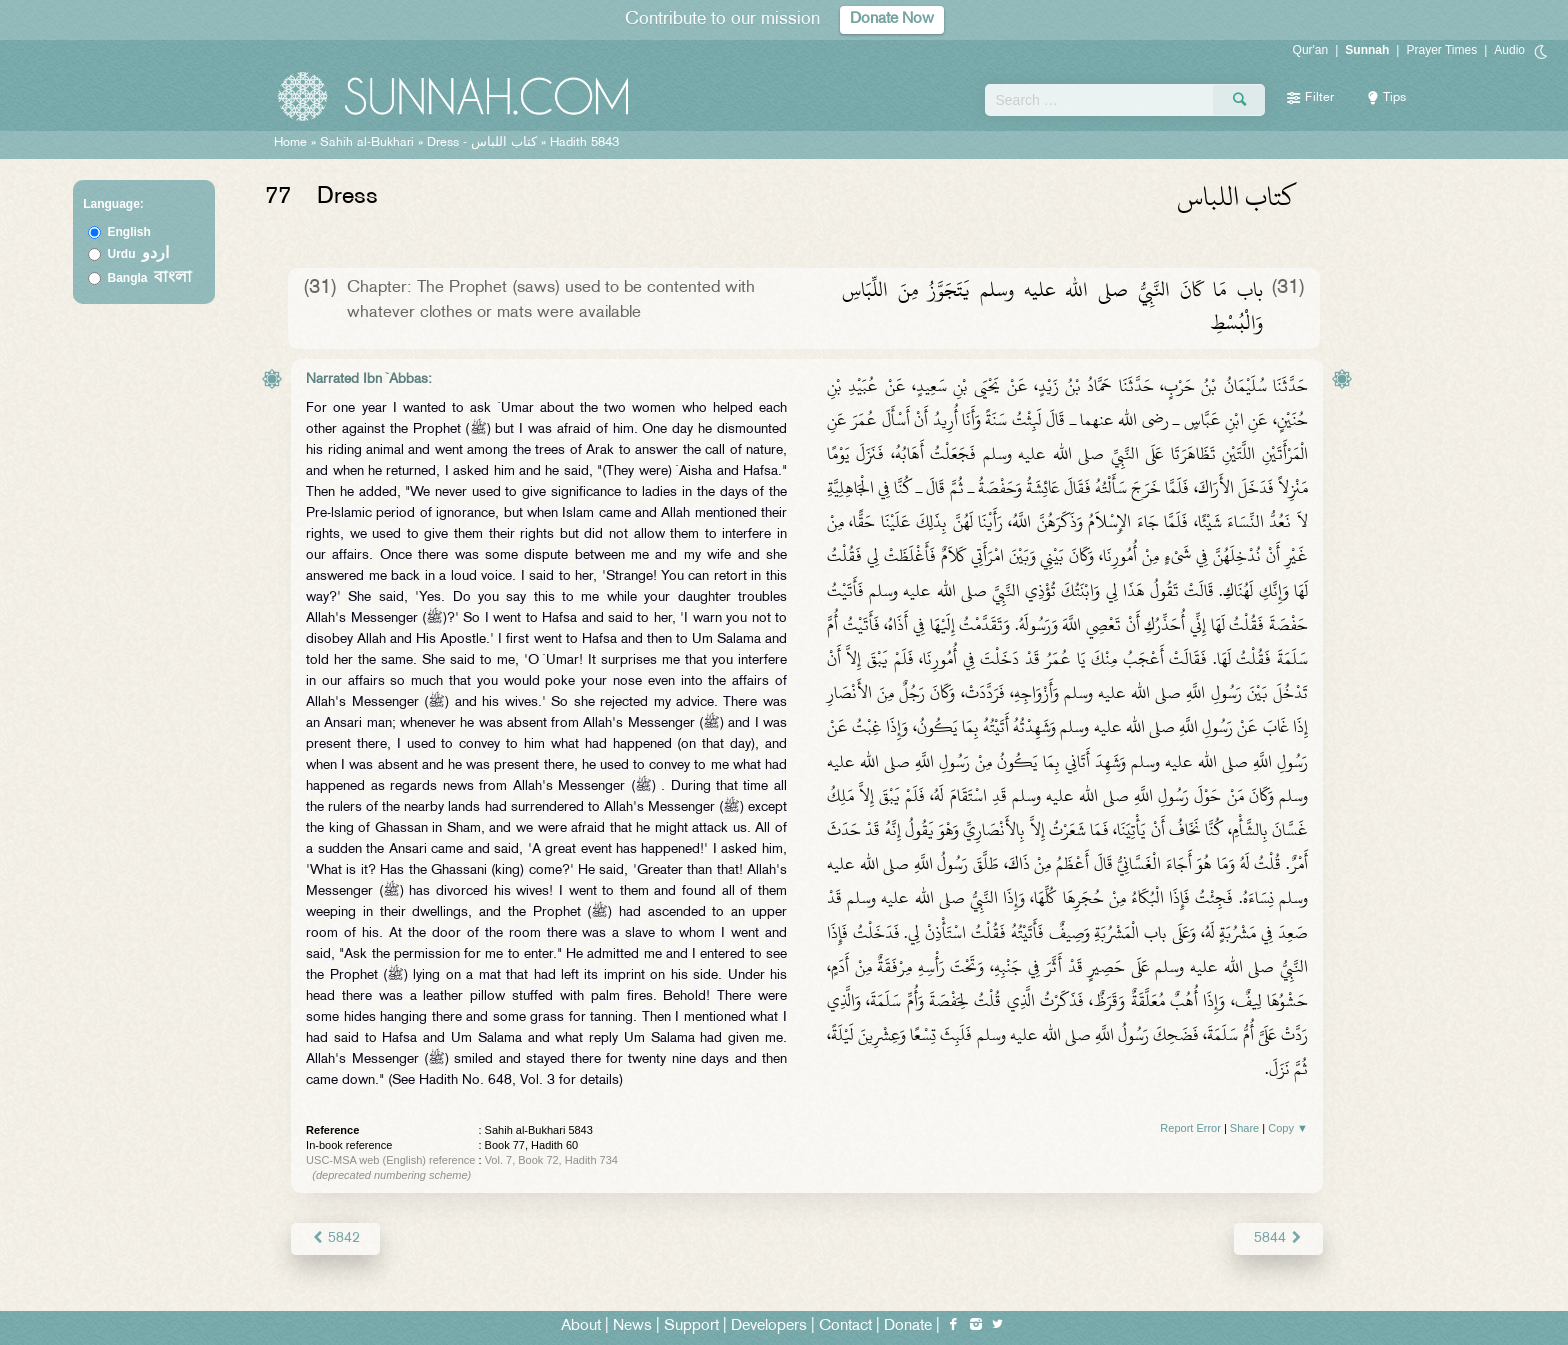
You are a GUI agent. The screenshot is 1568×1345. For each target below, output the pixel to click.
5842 (335, 1238)
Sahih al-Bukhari (367, 143)
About (581, 1326)
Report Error (1190, 1128)
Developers (769, 1326)
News (632, 1326)
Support (691, 1326)
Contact (845, 1326)
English (129, 232)
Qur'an (1311, 50)
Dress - (484, 143)
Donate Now (892, 19)
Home (290, 143)
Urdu (139, 254)
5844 (1278, 1238)
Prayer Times (1441, 50)
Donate (908, 1326)
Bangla (150, 278)
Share (1244, 1128)
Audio (1509, 50)
